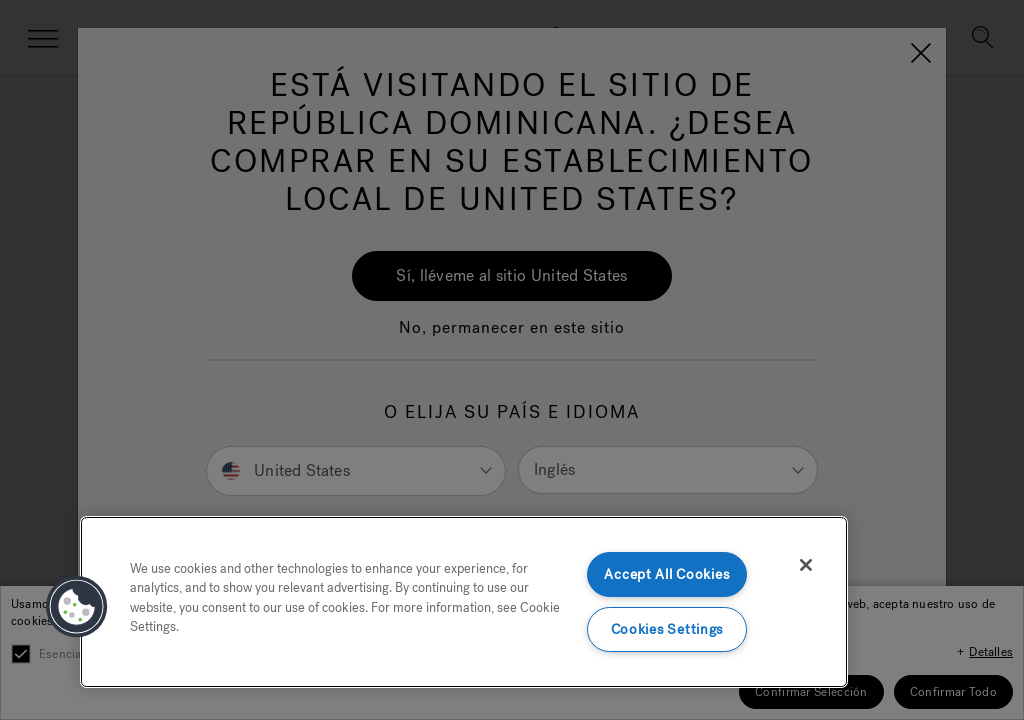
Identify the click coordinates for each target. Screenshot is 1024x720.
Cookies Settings (667, 629)
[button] (77, 607)
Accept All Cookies (666, 574)
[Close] (806, 565)
